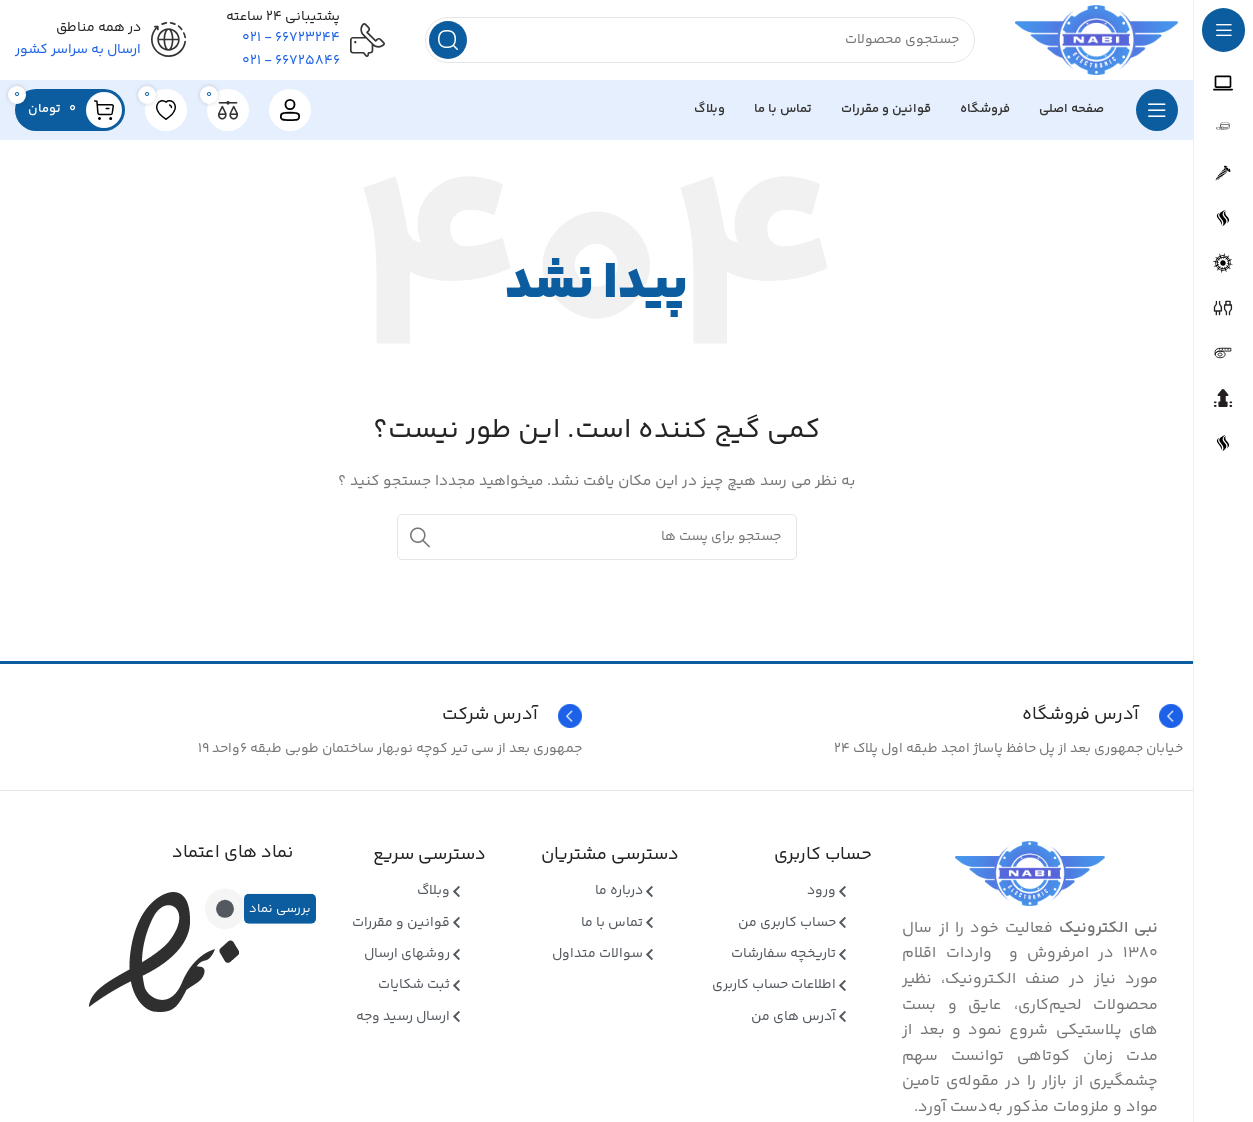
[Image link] (1030, 874)
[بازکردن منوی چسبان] (1157, 110)
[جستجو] (700, 40)
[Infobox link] (296, 716)
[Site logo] (1096, 40)
